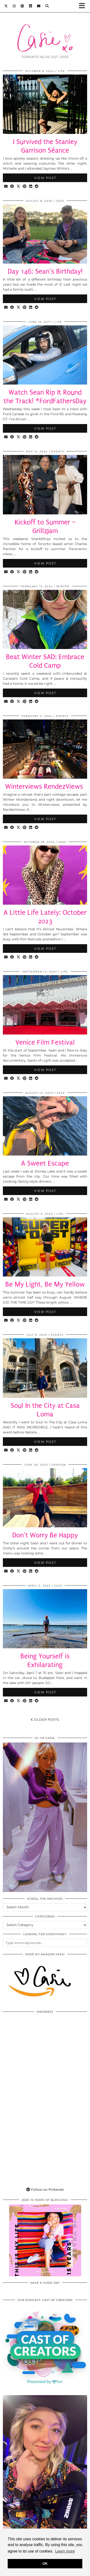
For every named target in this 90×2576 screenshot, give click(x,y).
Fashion (59, 1464)
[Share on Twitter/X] (18, 186)
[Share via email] (6, 186)
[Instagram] (14, 6)
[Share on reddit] (37, 186)
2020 (60, 200)
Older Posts (45, 1719)
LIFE (61, 71)
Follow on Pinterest (45, 2189)
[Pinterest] (22, 6)
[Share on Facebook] (12, 186)
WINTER (62, 586)
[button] (83, 6)
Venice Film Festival (45, 1042)
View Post (45, 178)
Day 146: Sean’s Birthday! (45, 271)
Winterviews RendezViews (45, 786)
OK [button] (45, 2563)
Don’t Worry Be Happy (45, 1535)
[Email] (39, 6)
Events (57, 451)
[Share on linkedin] (31, 186)
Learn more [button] (65, 2551)
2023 (62, 842)
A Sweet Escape (45, 1163)
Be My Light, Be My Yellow (45, 1284)
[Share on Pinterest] (25, 186)
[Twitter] (6, 6)
